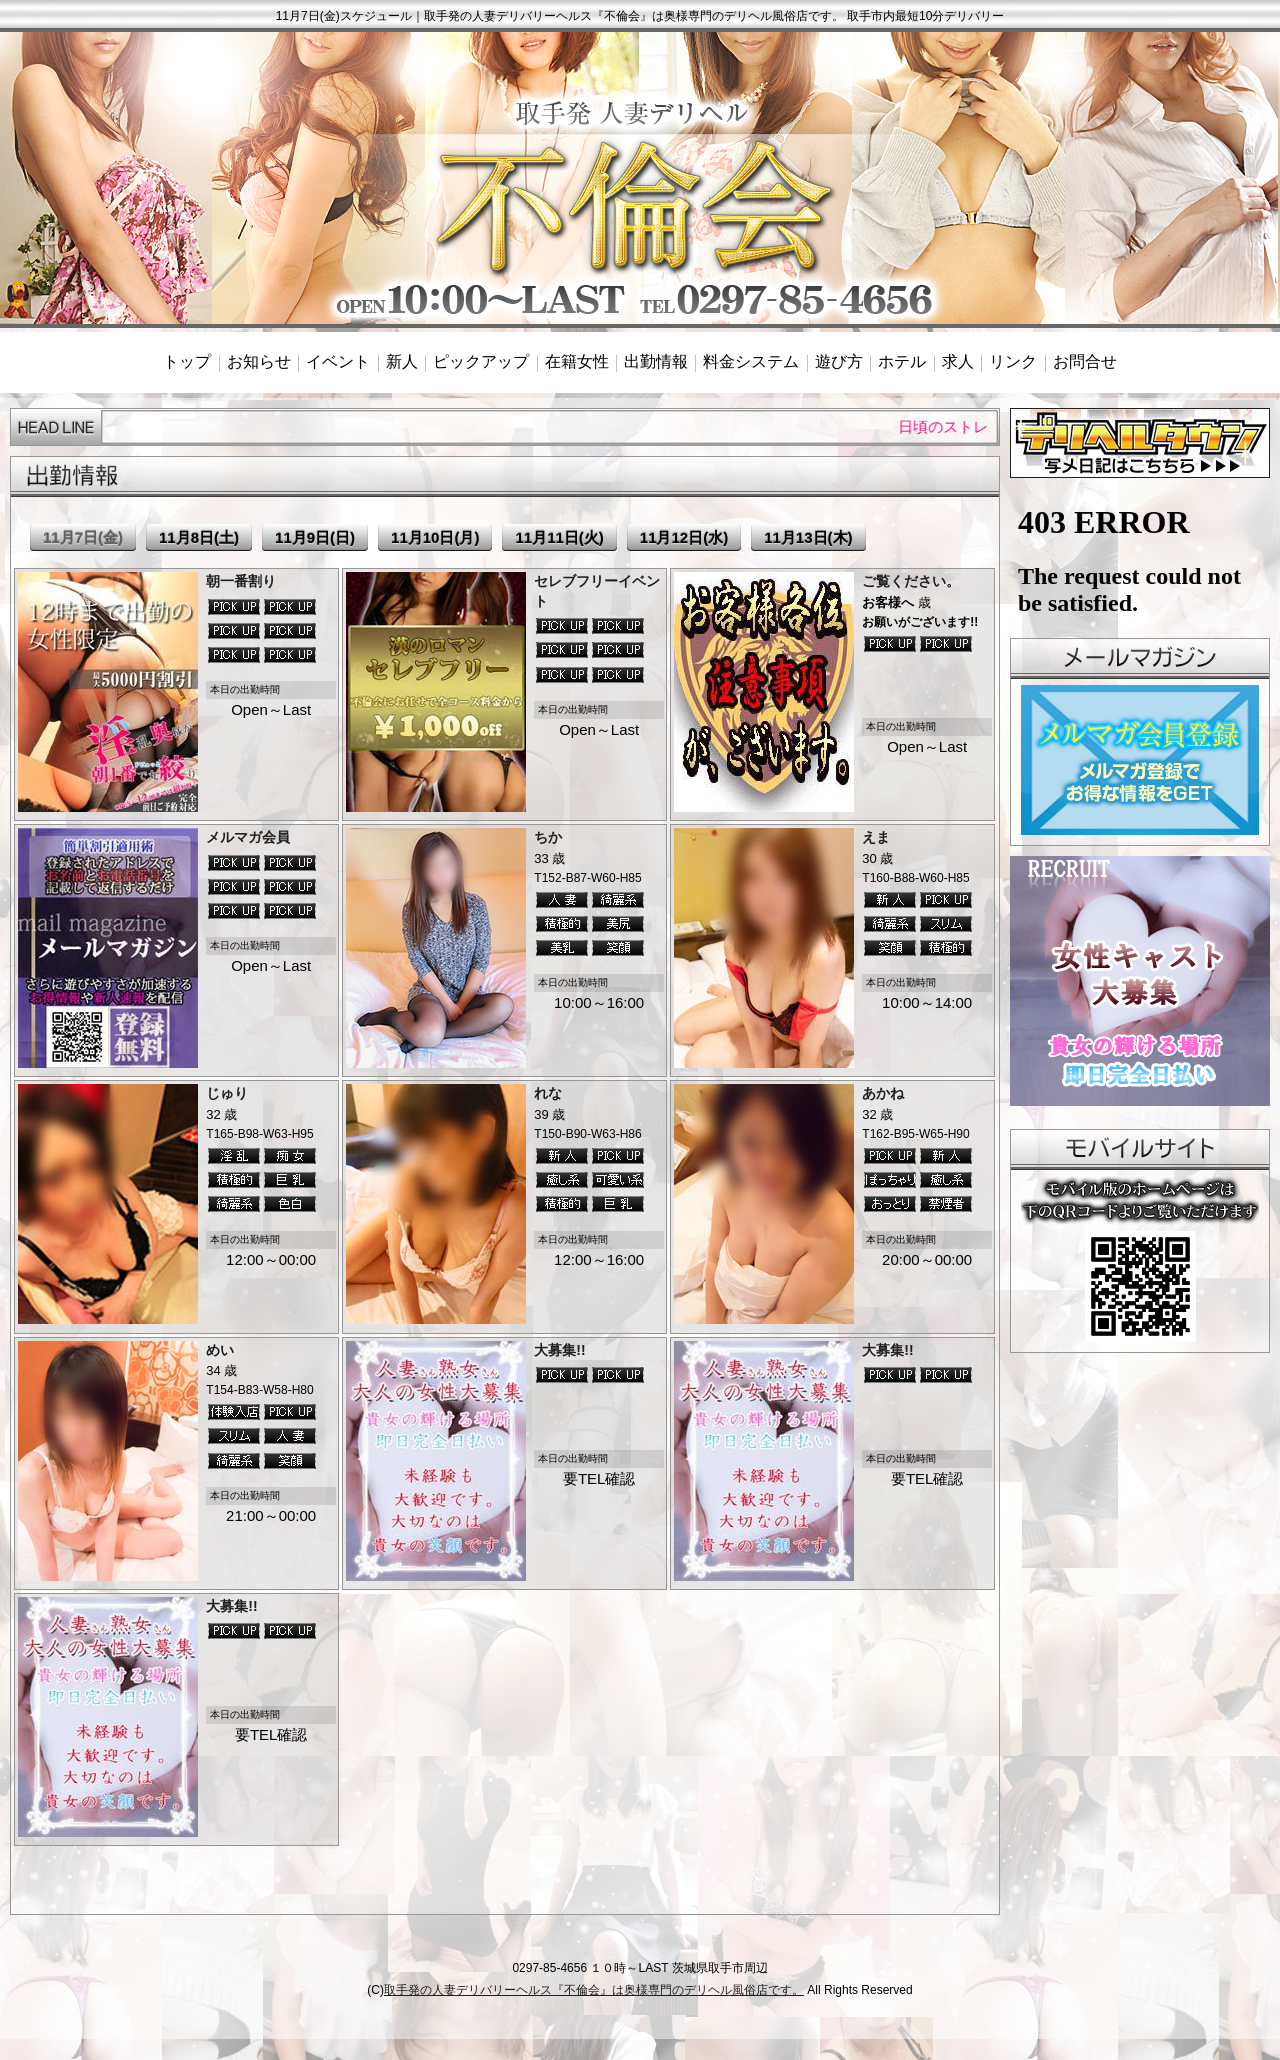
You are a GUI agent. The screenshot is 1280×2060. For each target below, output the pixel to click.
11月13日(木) (808, 537)
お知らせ (259, 361)
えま (876, 837)
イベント (338, 361)
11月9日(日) (315, 537)
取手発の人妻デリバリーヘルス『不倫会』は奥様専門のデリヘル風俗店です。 (594, 1990)
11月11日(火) (559, 537)
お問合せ (1085, 361)
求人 (958, 361)
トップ (187, 361)
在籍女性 (577, 361)
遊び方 (839, 361)
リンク (1013, 361)
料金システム (751, 361)
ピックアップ (481, 361)
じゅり (227, 1093)
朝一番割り (241, 581)
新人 (402, 361)
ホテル (902, 361)
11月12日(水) (684, 537)
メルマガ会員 (248, 837)
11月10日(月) (435, 537)
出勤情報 (656, 361)
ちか (548, 837)
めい (220, 1350)
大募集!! (559, 1350)
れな (548, 1093)
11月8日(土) (199, 537)
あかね (883, 1093)
